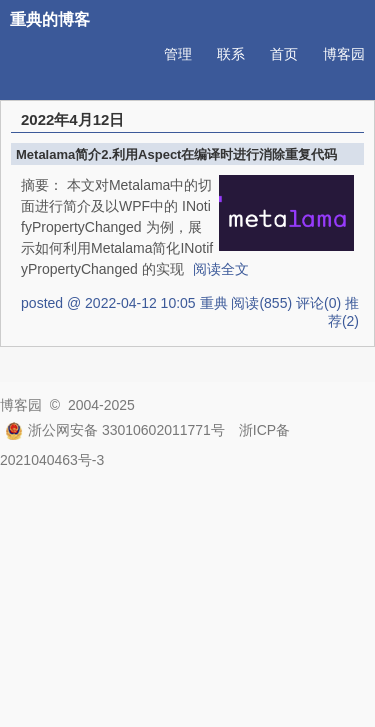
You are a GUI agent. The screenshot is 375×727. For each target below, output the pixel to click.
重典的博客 (50, 19)
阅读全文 (221, 269)
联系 (231, 54)
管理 (178, 54)
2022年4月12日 (72, 119)
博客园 (344, 54)
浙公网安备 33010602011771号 (115, 430)
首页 (284, 54)
